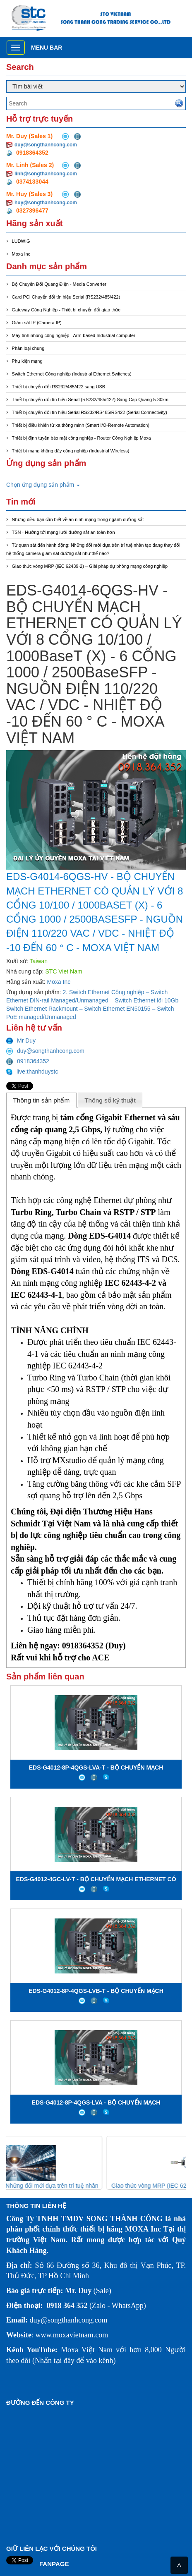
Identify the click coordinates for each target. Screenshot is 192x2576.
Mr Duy (21, 1040)
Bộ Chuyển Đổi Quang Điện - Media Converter (59, 284)
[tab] (41, 1100)
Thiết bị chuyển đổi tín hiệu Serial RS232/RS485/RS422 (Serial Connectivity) (89, 412)
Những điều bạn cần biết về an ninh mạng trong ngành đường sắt (78, 519)
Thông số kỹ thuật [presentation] (110, 1100)
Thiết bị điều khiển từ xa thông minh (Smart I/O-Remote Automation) (80, 425)
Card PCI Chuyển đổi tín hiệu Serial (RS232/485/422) (66, 296)
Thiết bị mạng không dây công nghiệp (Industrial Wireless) (71, 450)
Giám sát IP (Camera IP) (37, 322)
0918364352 (27, 1061)
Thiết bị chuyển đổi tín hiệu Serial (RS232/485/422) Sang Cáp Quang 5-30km (90, 399)
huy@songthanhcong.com (45, 203)
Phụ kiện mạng (27, 361)
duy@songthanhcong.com (45, 145)
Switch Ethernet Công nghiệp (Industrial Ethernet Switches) (72, 373)
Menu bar (46, 47)
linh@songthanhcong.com (45, 174)
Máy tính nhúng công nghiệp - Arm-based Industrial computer (73, 335)
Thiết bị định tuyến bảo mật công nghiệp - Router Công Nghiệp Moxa (81, 437)
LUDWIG (21, 241)
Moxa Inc (21, 253)
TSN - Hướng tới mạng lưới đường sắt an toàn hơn (63, 532)
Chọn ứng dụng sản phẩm (43, 484)
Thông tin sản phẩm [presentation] (41, 1100)
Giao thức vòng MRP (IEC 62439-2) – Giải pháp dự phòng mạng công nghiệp (90, 566)
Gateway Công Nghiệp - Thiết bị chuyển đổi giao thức (66, 309)
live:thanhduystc (32, 1071)
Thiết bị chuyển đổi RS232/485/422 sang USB (59, 386)
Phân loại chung (28, 348)
